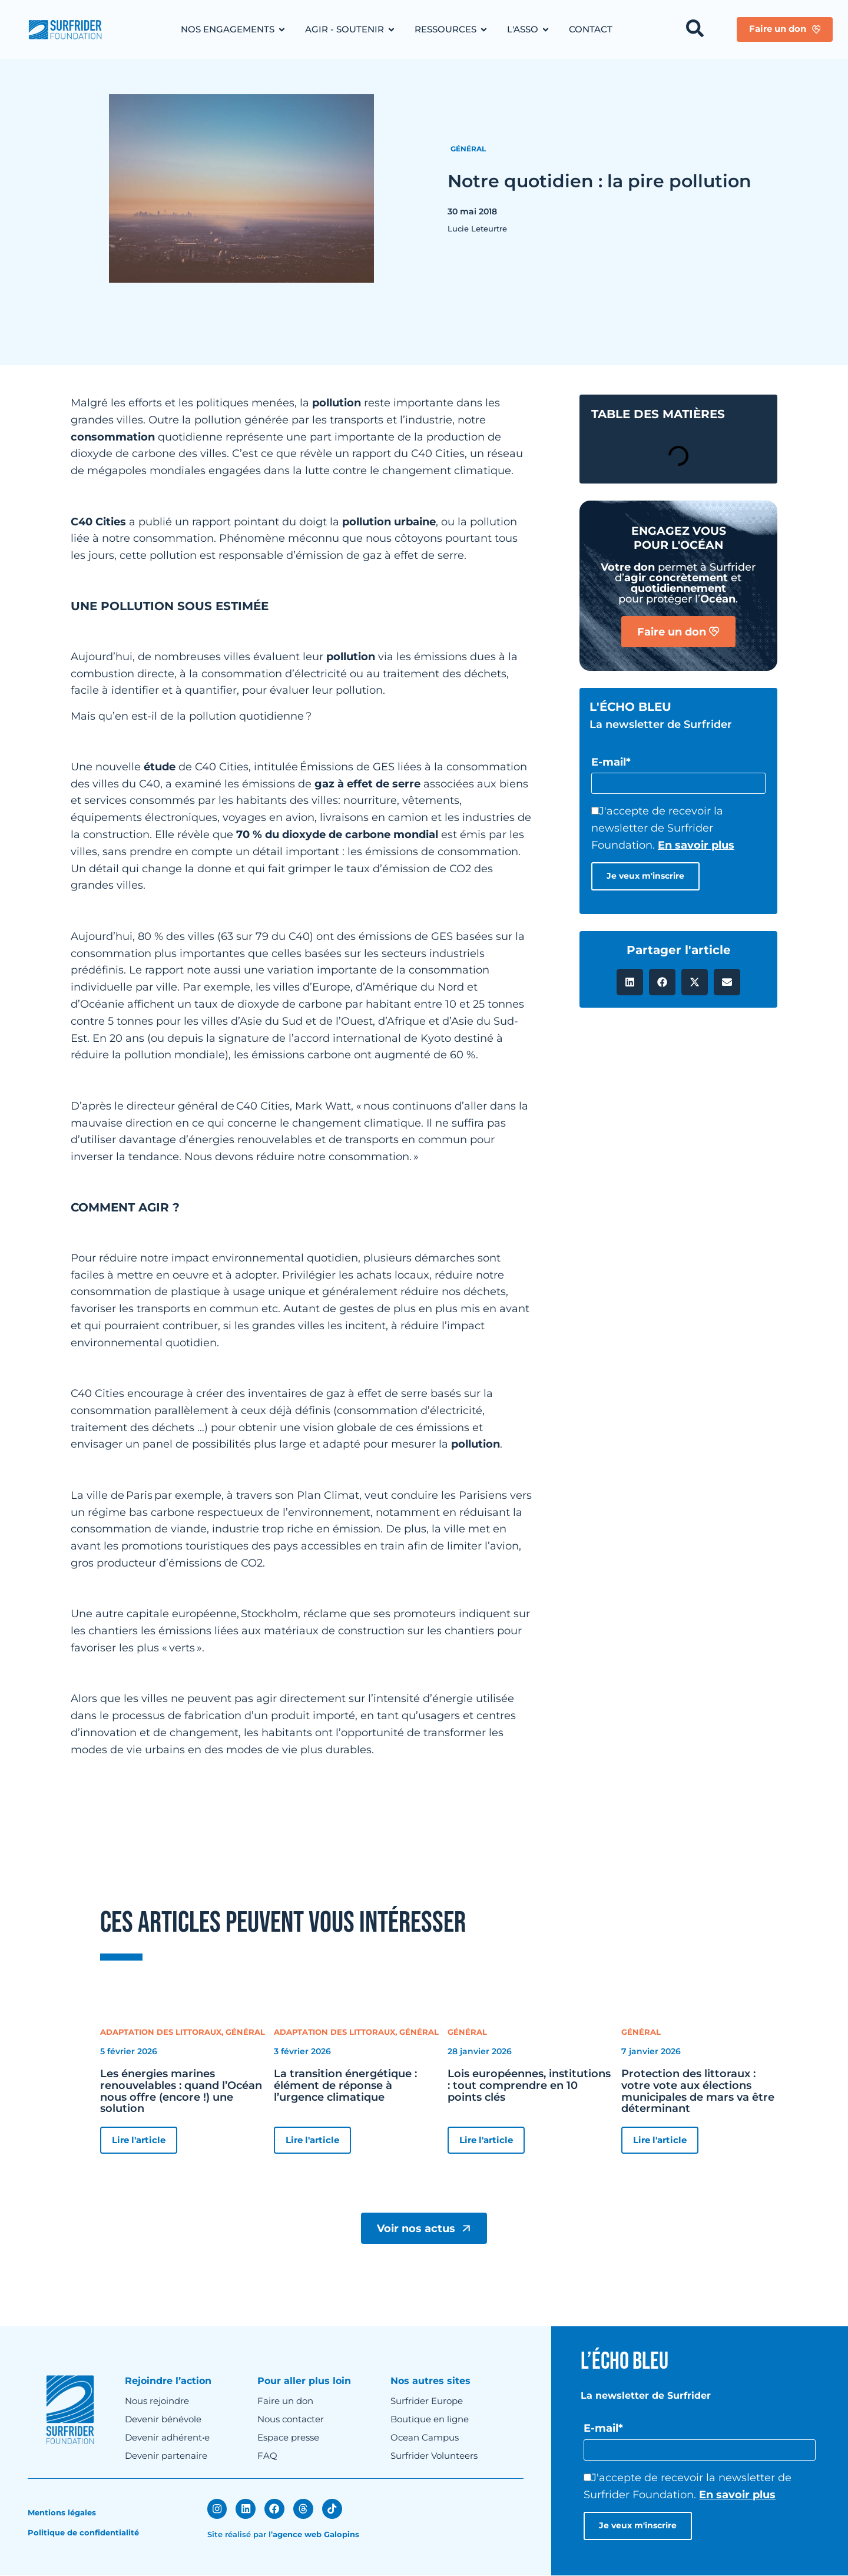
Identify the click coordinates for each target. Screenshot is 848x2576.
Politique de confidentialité (83, 2533)
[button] (630, 982)
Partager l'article (679, 950)
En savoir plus (696, 845)
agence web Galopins (316, 2534)
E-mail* (611, 762)
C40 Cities (98, 521)
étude (159, 766)
